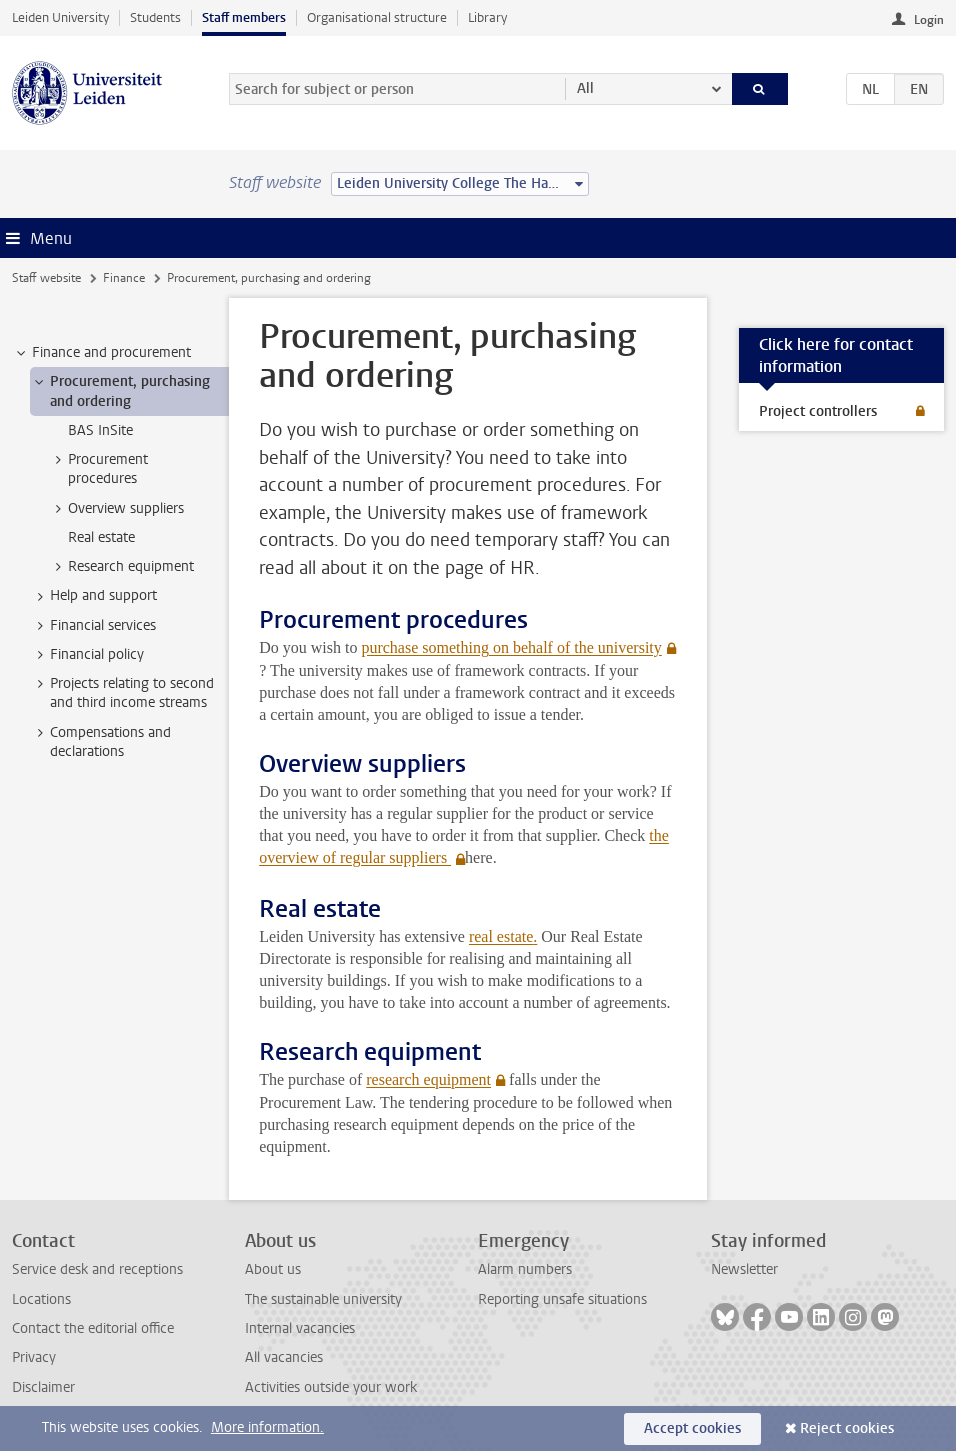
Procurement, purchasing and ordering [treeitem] (120, 391)
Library (487, 17)
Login (929, 20)
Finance (124, 278)
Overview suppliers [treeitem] (116, 509)
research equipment (428, 1079)
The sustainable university (323, 1299)
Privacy (34, 1357)
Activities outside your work (331, 1387)
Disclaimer (43, 1387)
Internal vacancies (300, 1328)
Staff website (46, 278)
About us (273, 1269)
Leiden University (60, 17)
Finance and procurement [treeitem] (102, 353)
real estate (501, 936)
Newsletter (744, 1269)
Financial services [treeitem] (93, 626)
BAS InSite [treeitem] (100, 430)
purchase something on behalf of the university (511, 647)
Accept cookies (692, 1428)
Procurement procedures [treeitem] (98, 469)
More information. (267, 1427)
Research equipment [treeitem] (121, 567)
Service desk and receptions (97, 1269)
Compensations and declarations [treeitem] (101, 742)
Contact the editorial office (93, 1328)
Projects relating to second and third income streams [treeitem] (122, 693)
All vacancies (284, 1357)
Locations (41, 1299)
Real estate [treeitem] (101, 537)
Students (155, 17)
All (585, 88)
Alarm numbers (525, 1269)
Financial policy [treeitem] (87, 655)
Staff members (244, 17)
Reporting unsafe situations (562, 1299)
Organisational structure (377, 17)
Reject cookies (847, 1428)
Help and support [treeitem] (94, 596)
